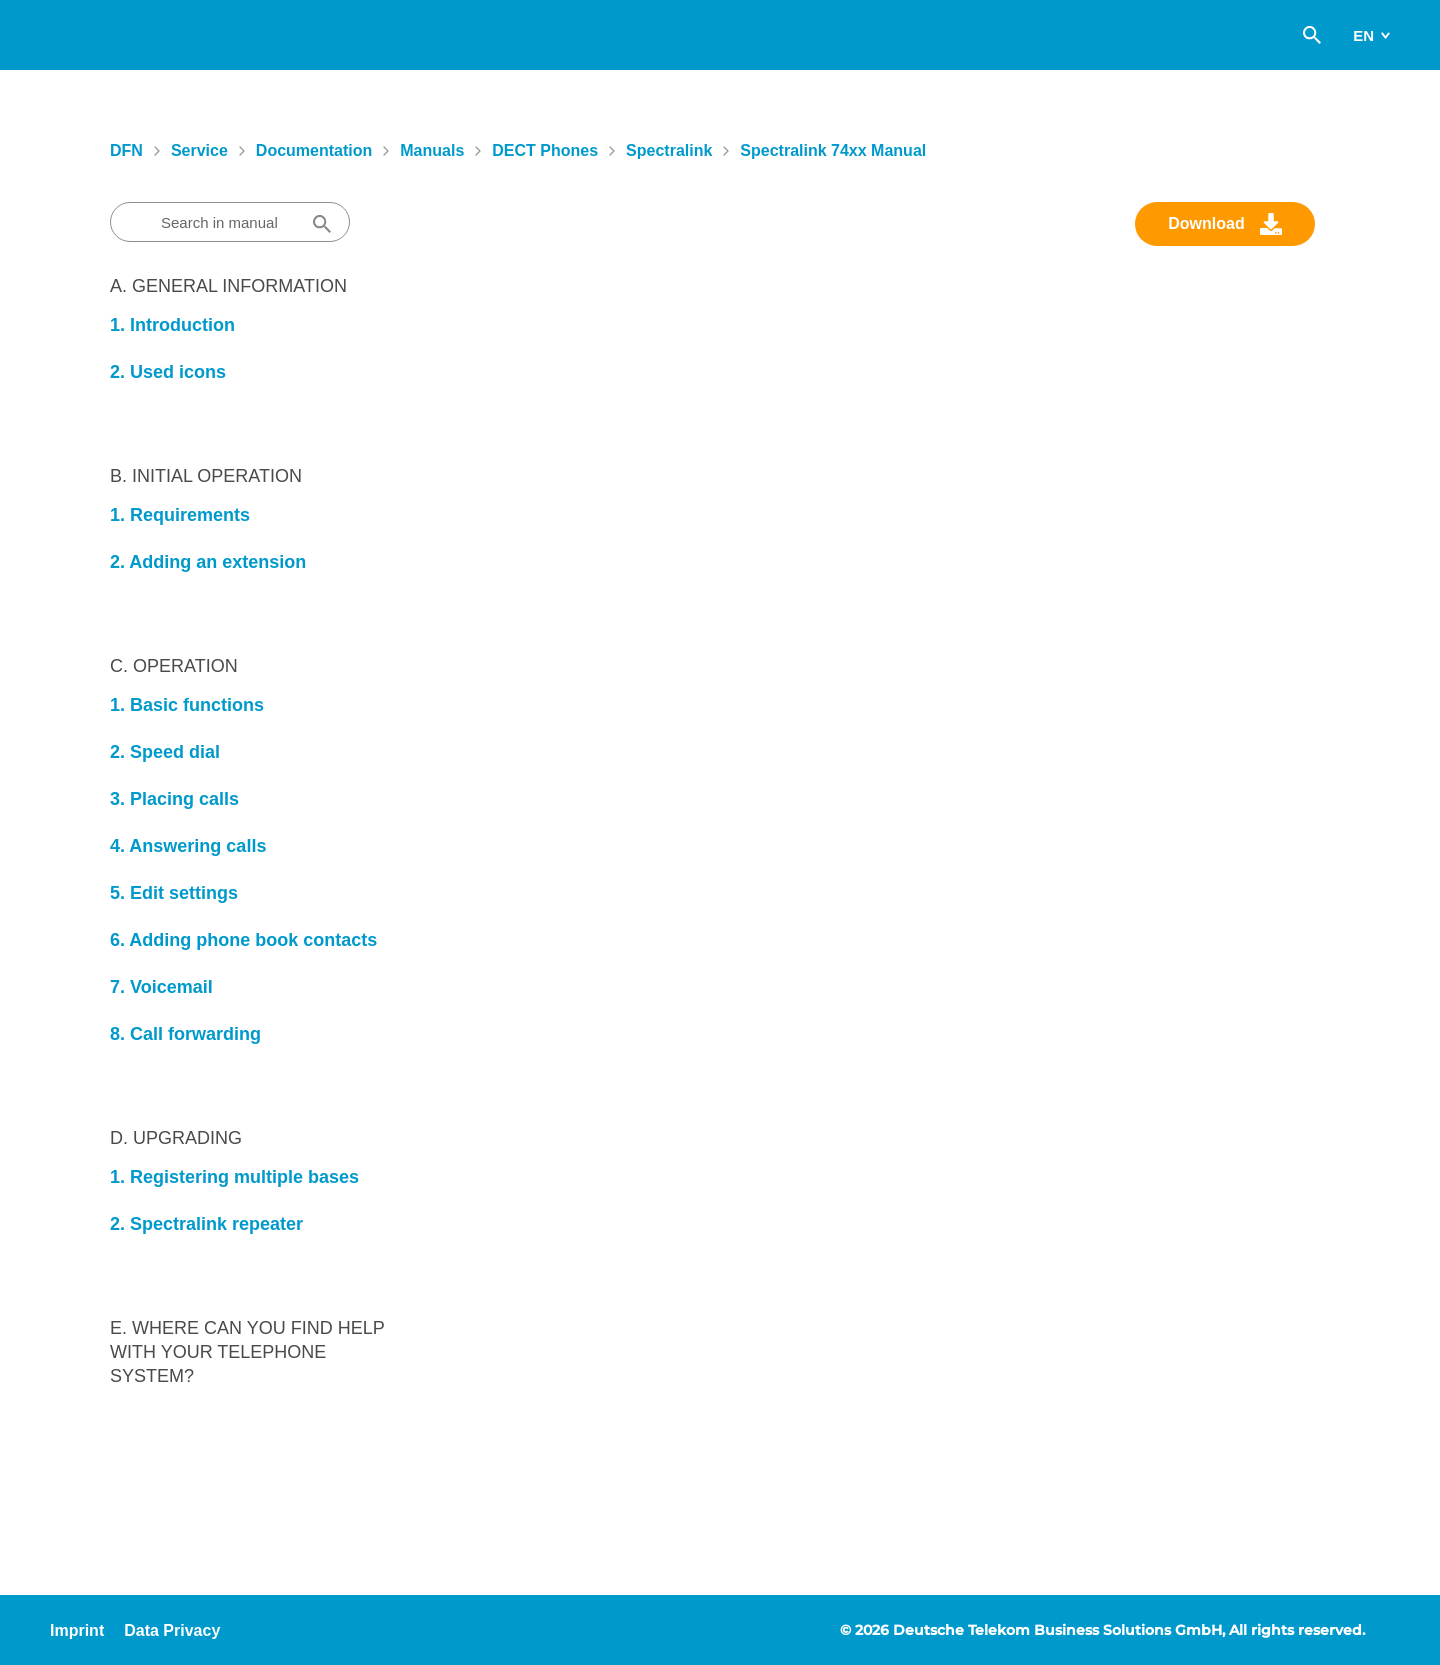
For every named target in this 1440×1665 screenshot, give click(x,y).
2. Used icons (168, 372)
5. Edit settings (174, 893)
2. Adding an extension (208, 562)
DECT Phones (545, 150)
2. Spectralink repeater (206, 1224)
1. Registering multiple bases (234, 1177)
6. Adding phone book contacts (243, 940)
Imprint (77, 1630)
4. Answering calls (188, 846)
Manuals (432, 150)
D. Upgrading (176, 1138)
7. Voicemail (161, 987)
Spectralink (669, 150)
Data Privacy (172, 1630)
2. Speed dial (165, 752)
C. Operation (174, 666)
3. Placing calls (174, 799)
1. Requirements (180, 515)
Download (1206, 223)
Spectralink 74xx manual (833, 150)
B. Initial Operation (206, 476)
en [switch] (1363, 35)
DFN (126, 150)
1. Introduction (172, 325)
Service (199, 150)
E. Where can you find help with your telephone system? (247, 1352)
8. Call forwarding (185, 1034)
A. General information (228, 286)
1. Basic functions (187, 705)
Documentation (314, 150)
